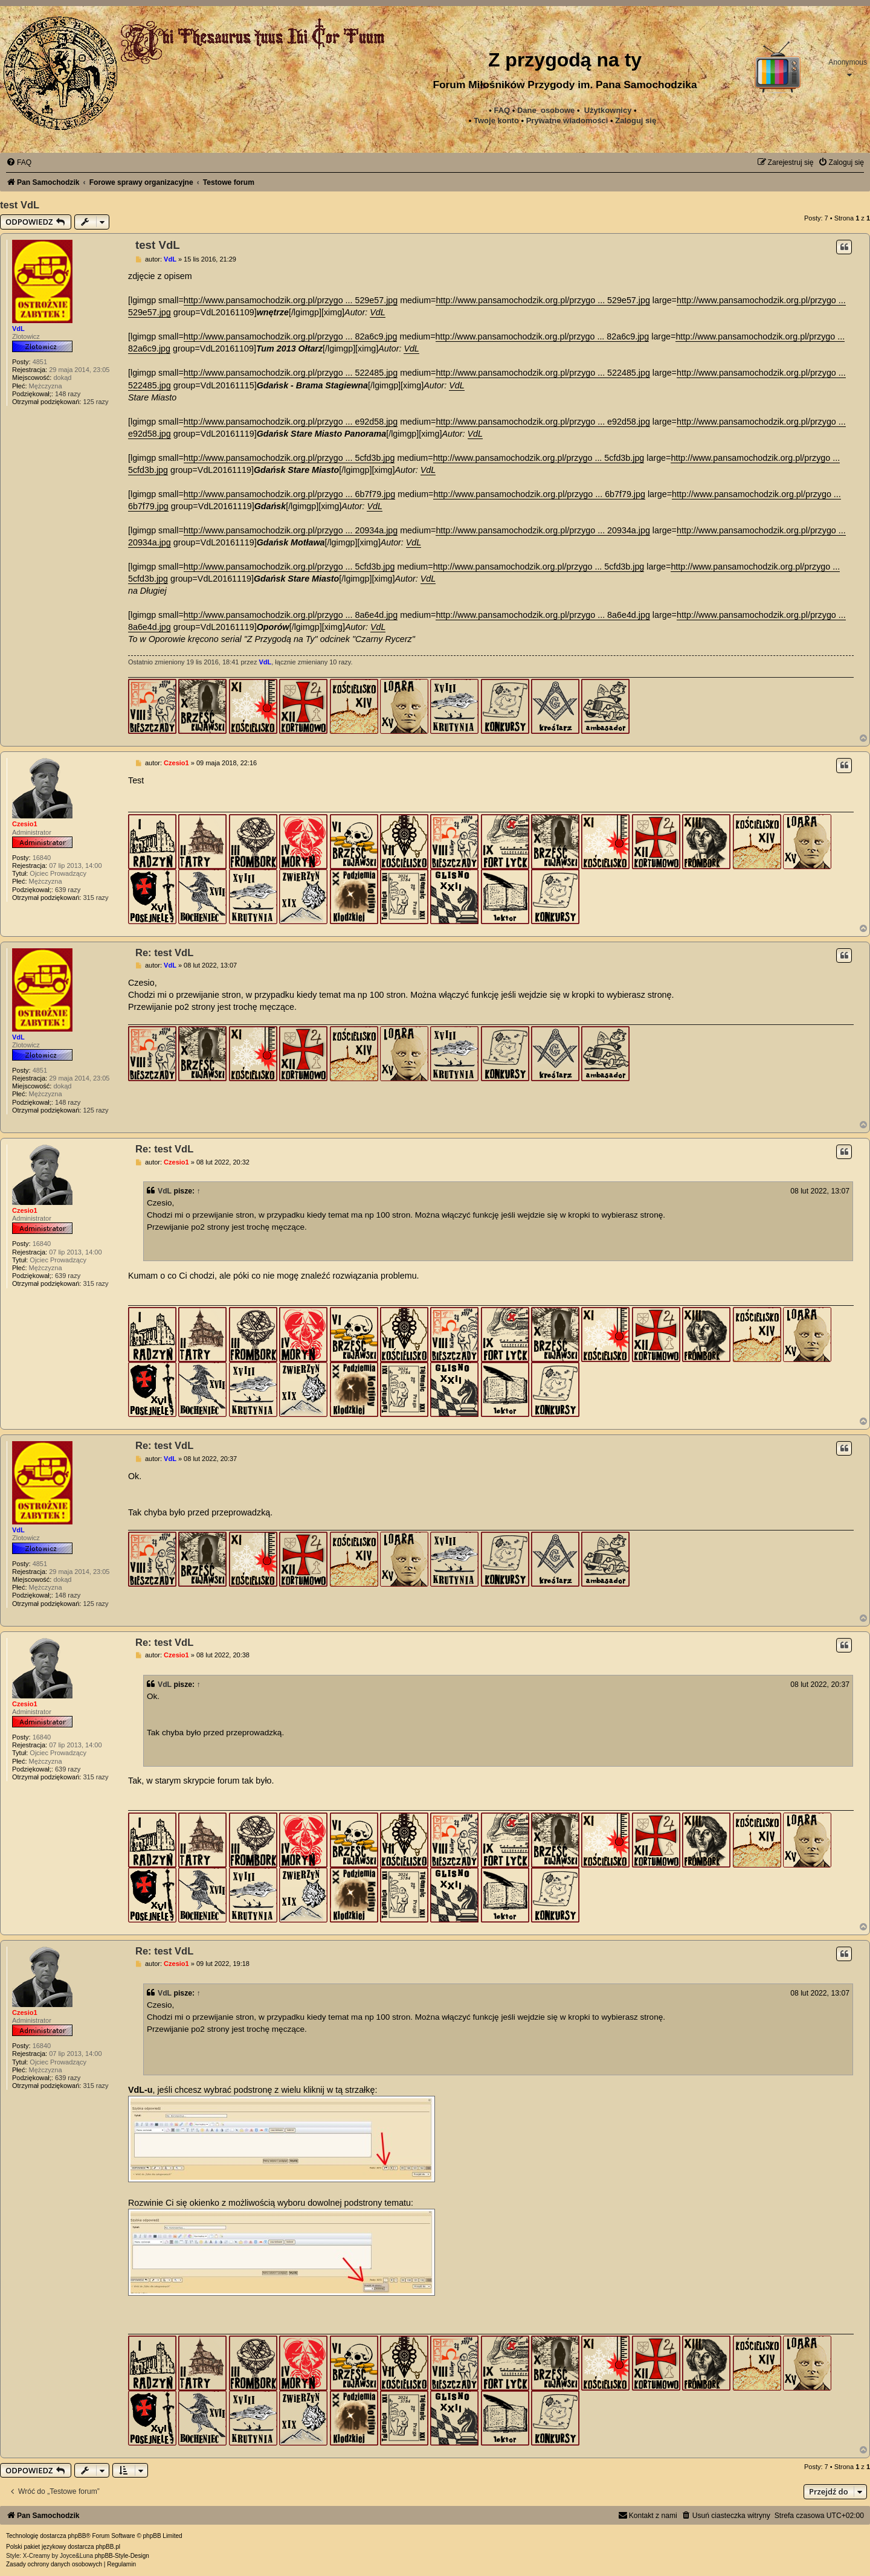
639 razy (67, 889)
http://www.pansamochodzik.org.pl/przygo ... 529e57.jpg (291, 300)
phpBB (77, 2536)
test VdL (19, 204)
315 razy (95, 897)
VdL (18, 328)
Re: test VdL (164, 952)
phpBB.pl (107, 2546)
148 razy (67, 393)
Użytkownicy (608, 110)
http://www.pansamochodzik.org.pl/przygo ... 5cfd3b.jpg (289, 458)
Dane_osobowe (546, 110)
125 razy (95, 401)
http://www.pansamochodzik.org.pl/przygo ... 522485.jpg (291, 372)
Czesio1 (24, 823)
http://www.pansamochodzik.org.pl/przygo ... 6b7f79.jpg (289, 494)
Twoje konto (496, 120)
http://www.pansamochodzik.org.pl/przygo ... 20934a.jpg (291, 530)
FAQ (502, 110)
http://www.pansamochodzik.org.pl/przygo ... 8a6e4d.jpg (291, 615)
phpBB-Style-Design (122, 2555)
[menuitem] (567, 121)
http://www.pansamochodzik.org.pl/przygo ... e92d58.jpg (291, 421)
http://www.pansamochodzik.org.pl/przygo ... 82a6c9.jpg (291, 336)
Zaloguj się (635, 120)
